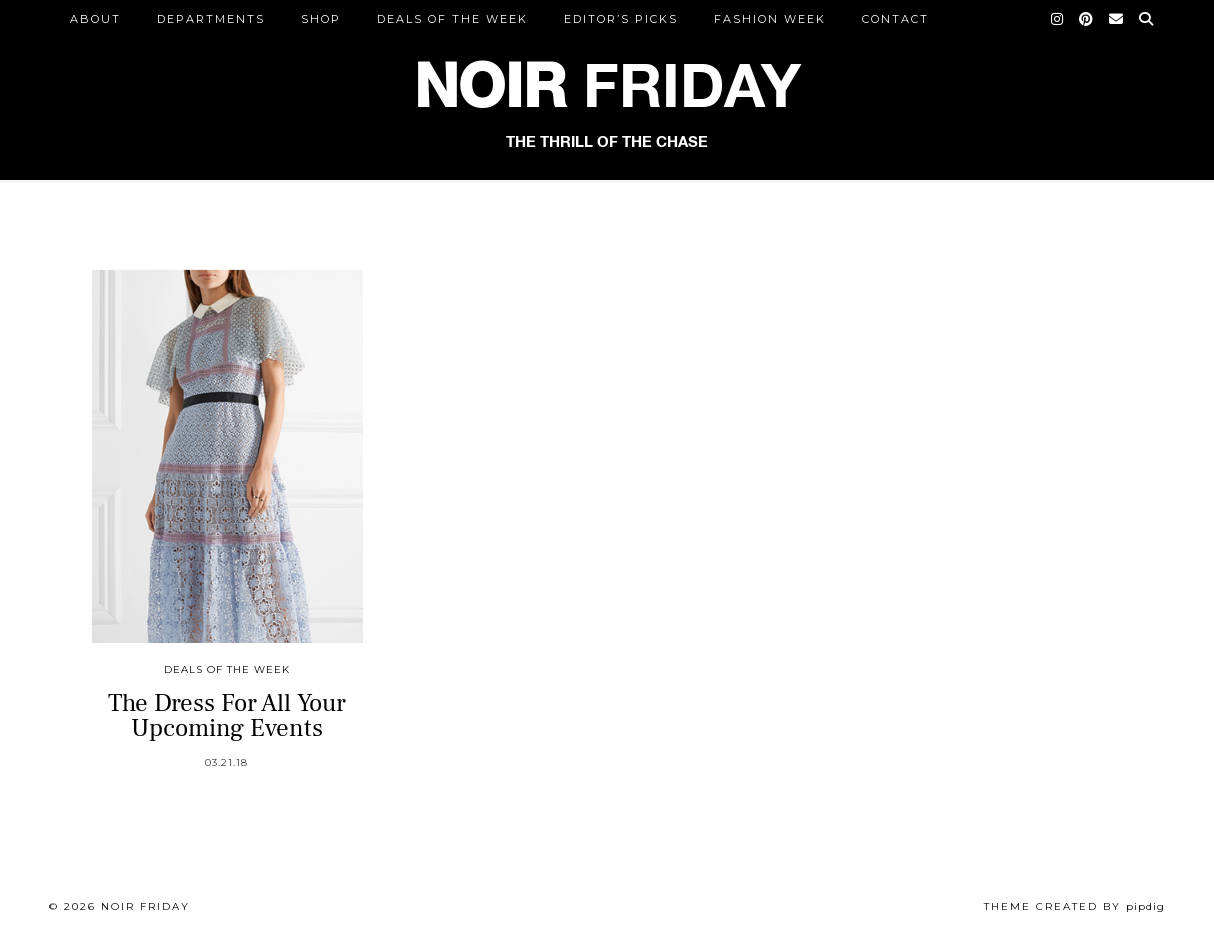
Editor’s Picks (621, 19)
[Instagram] (1058, 19)
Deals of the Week (452, 19)
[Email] (1117, 19)
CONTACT (895, 19)
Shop (321, 19)
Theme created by (1074, 906)
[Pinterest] (1087, 19)
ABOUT (95, 19)
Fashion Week (770, 19)
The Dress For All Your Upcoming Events (227, 715)
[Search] (1147, 19)
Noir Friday (145, 906)
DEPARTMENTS (211, 19)
